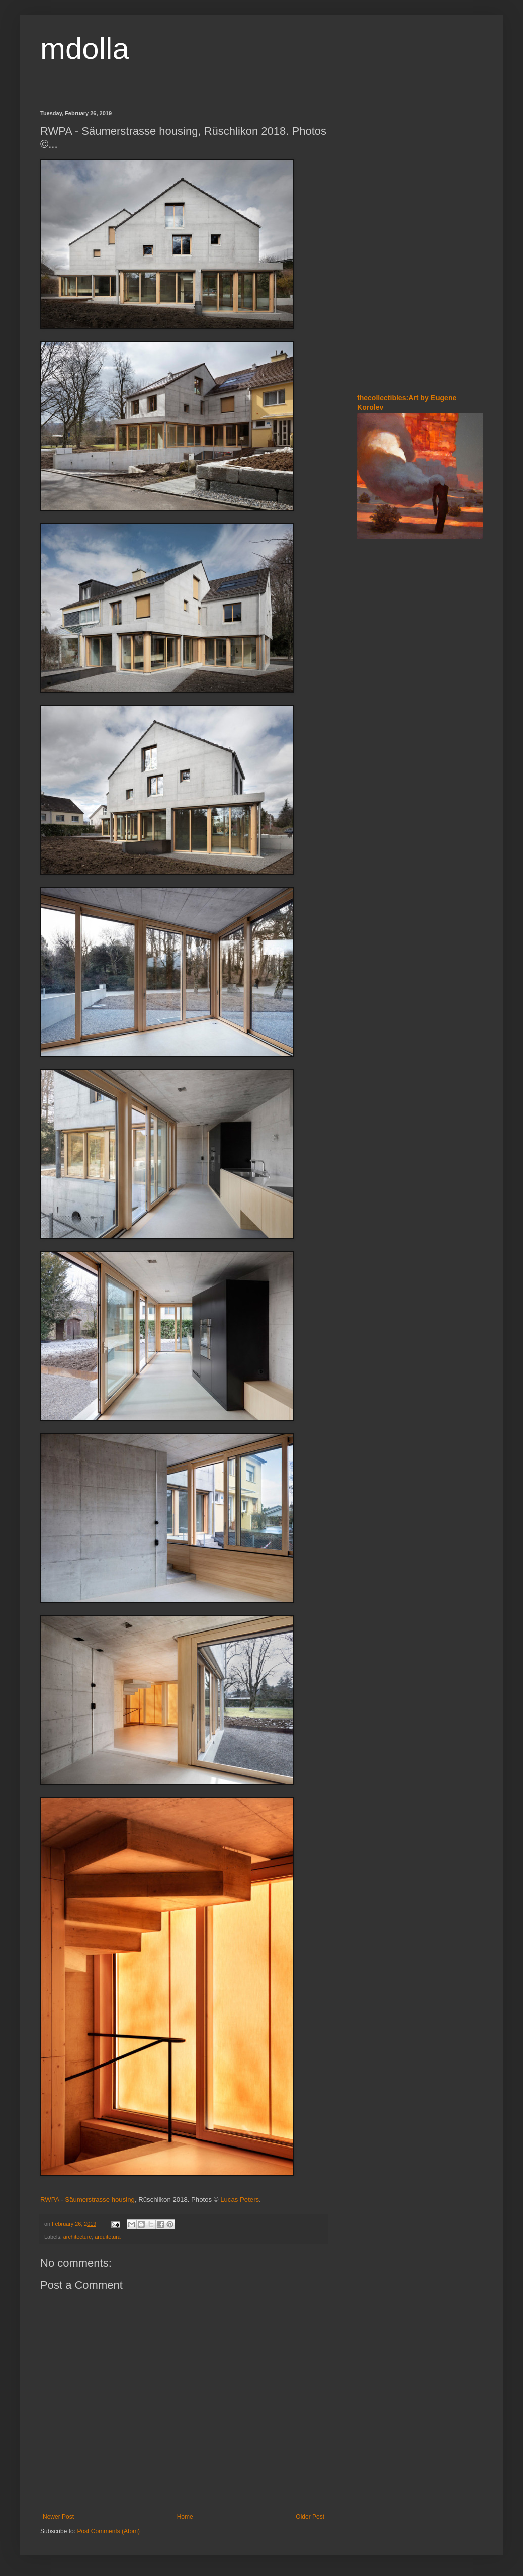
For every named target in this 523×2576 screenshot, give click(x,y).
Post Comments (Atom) (108, 2531)
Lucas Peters (239, 2199)
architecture (77, 2237)
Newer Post (58, 2516)
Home (185, 2516)
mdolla (84, 48)
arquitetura (108, 2237)
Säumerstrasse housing (100, 2199)
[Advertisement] (420, 311)
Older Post (310, 2516)
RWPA (49, 2199)
